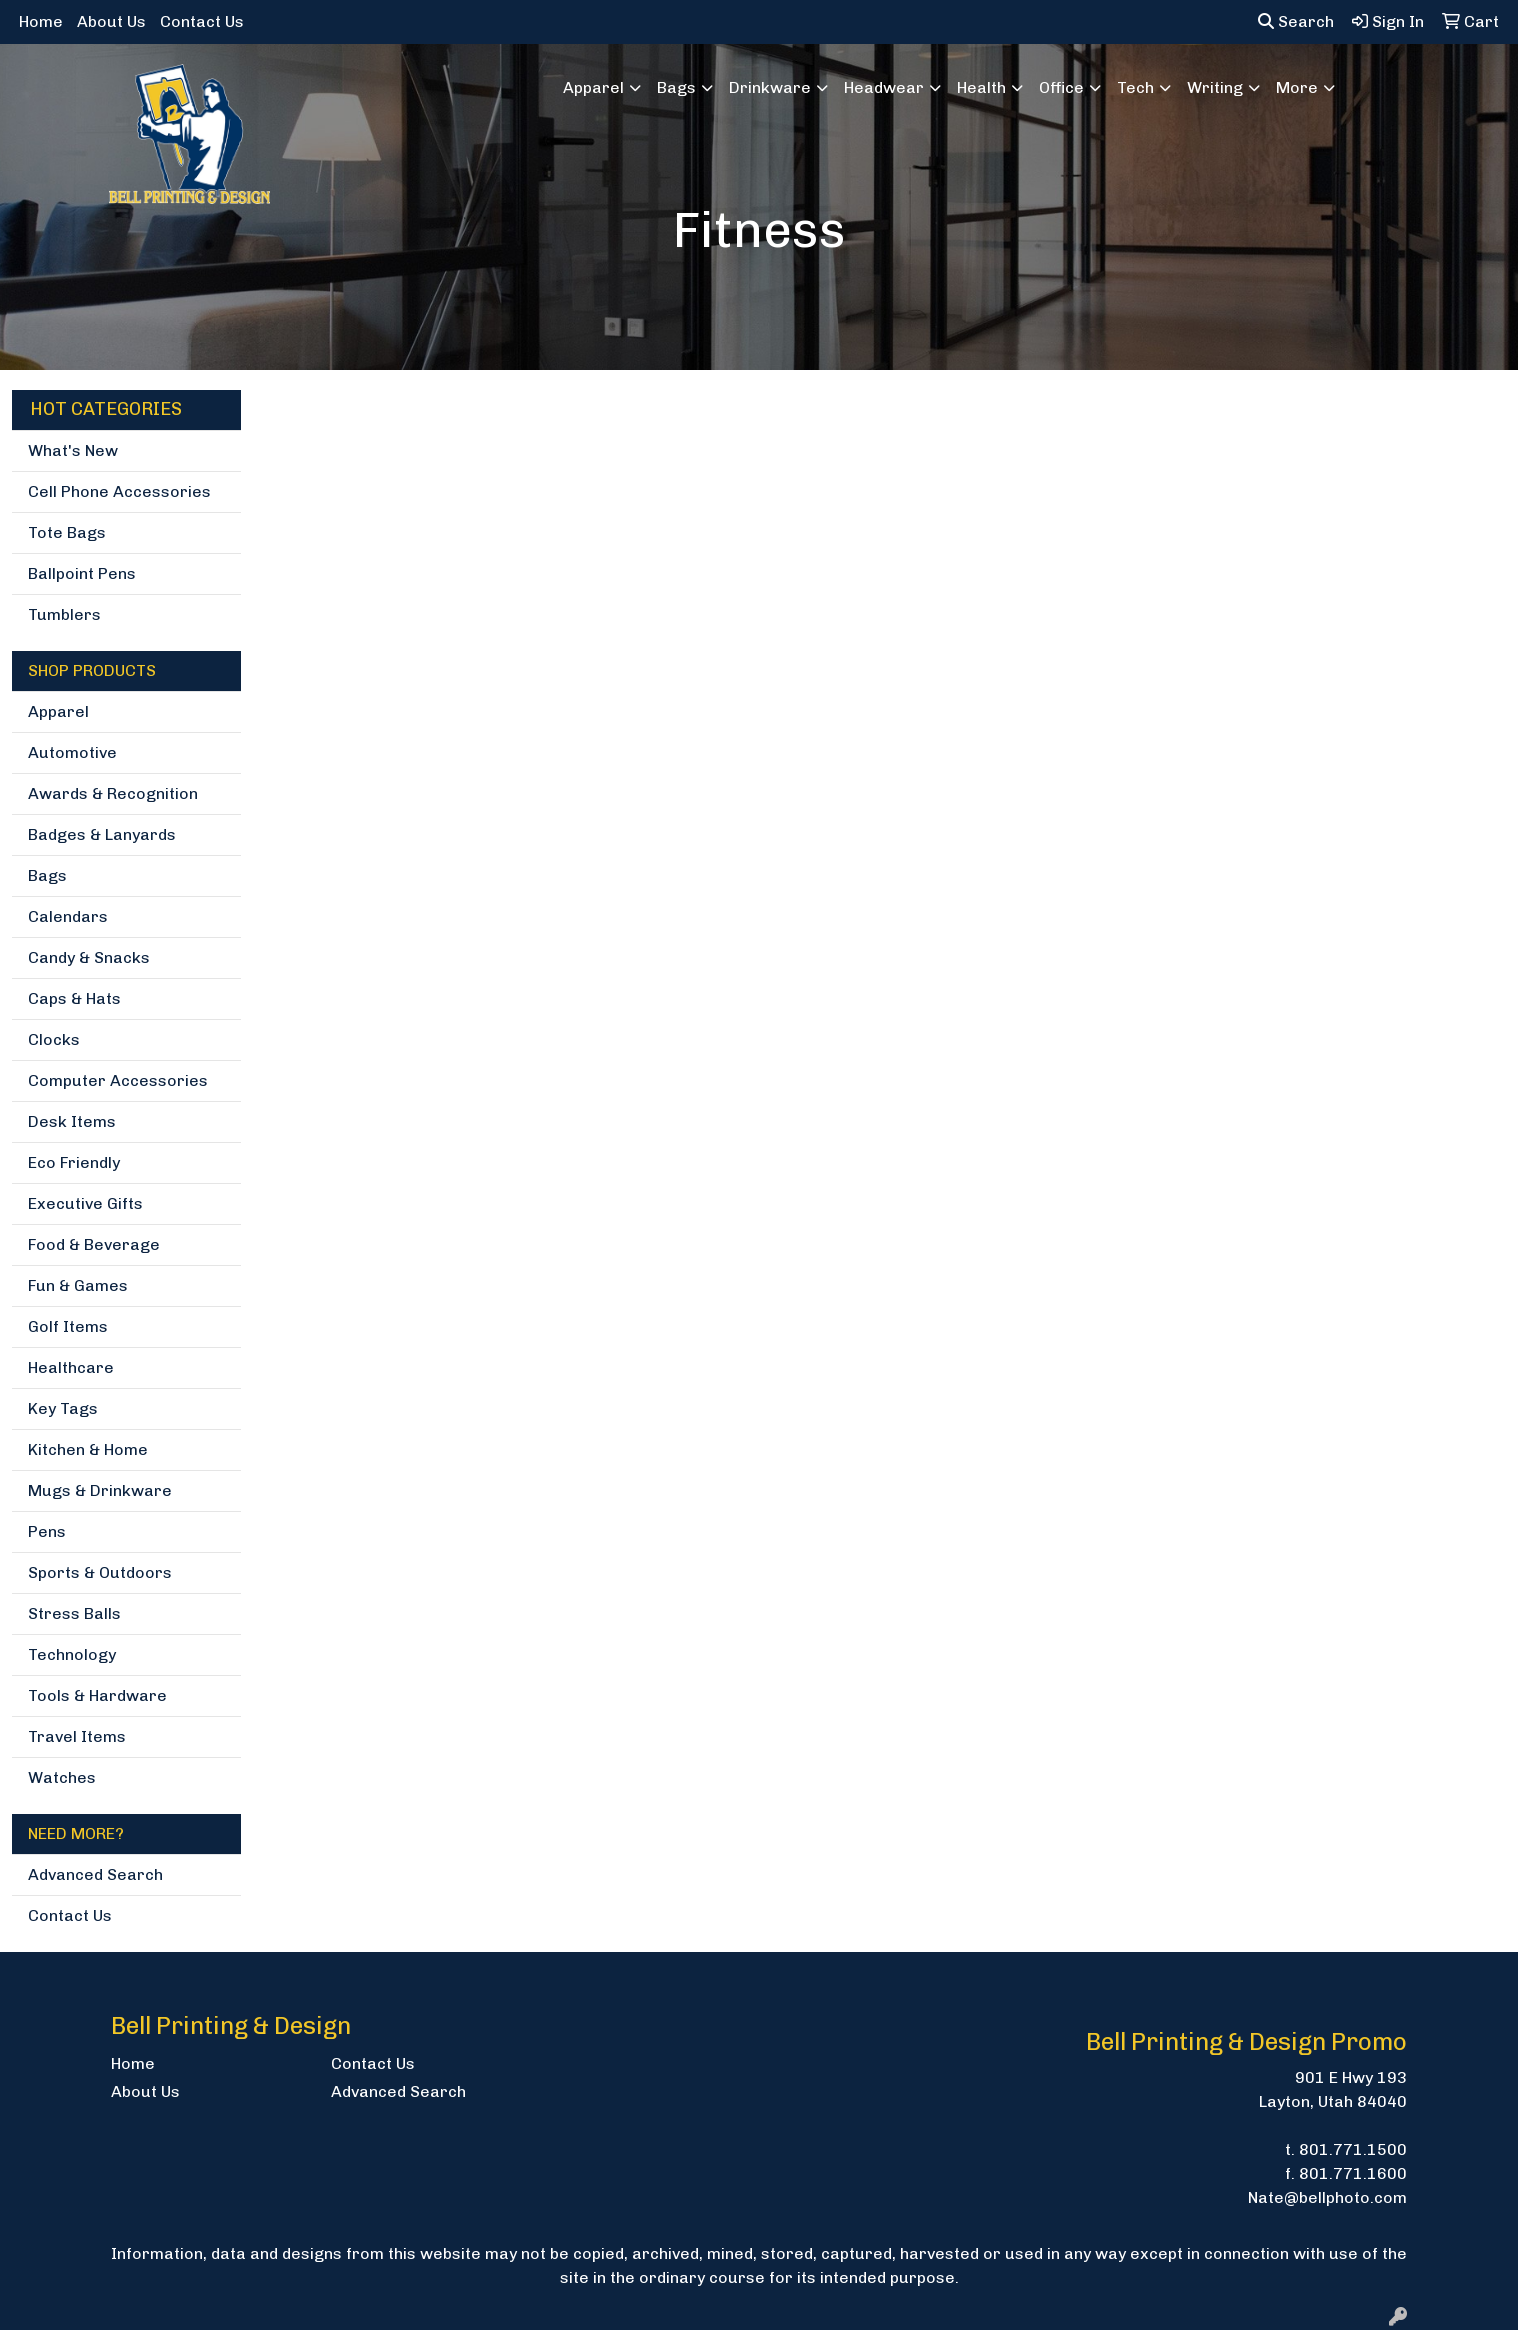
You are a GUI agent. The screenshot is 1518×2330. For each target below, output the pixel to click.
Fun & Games (78, 1285)
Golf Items (68, 1326)
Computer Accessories (118, 1080)
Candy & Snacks (89, 957)
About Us (111, 21)
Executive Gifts (85, 1203)
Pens (47, 1531)
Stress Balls (74, 1613)
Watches (62, 1777)
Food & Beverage (94, 1244)
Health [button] (981, 87)
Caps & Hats (74, 998)
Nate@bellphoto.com (1327, 2197)
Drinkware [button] (770, 87)
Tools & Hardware (97, 1695)
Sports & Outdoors (100, 1572)
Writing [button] (1215, 87)
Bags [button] (676, 87)
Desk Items (72, 1121)
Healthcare (71, 1367)
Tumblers (64, 614)
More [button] (1297, 87)
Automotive (72, 752)
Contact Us (202, 21)
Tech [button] (1135, 87)
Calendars (68, 916)
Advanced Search (95, 1874)
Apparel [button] (593, 87)
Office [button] (1061, 87)
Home (41, 21)
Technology (72, 1654)
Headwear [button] (884, 87)
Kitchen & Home (88, 1449)
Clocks (54, 1039)
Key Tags (63, 1408)
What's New (73, 450)
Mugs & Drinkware (100, 1490)
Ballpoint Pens (82, 573)
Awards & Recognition (113, 793)
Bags (47, 875)
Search (1296, 21)
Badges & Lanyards (102, 834)
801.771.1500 (1353, 2149)
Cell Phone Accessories (119, 491)
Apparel (58, 711)
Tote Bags (67, 532)
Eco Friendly (74, 1162)
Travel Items (77, 1736)
